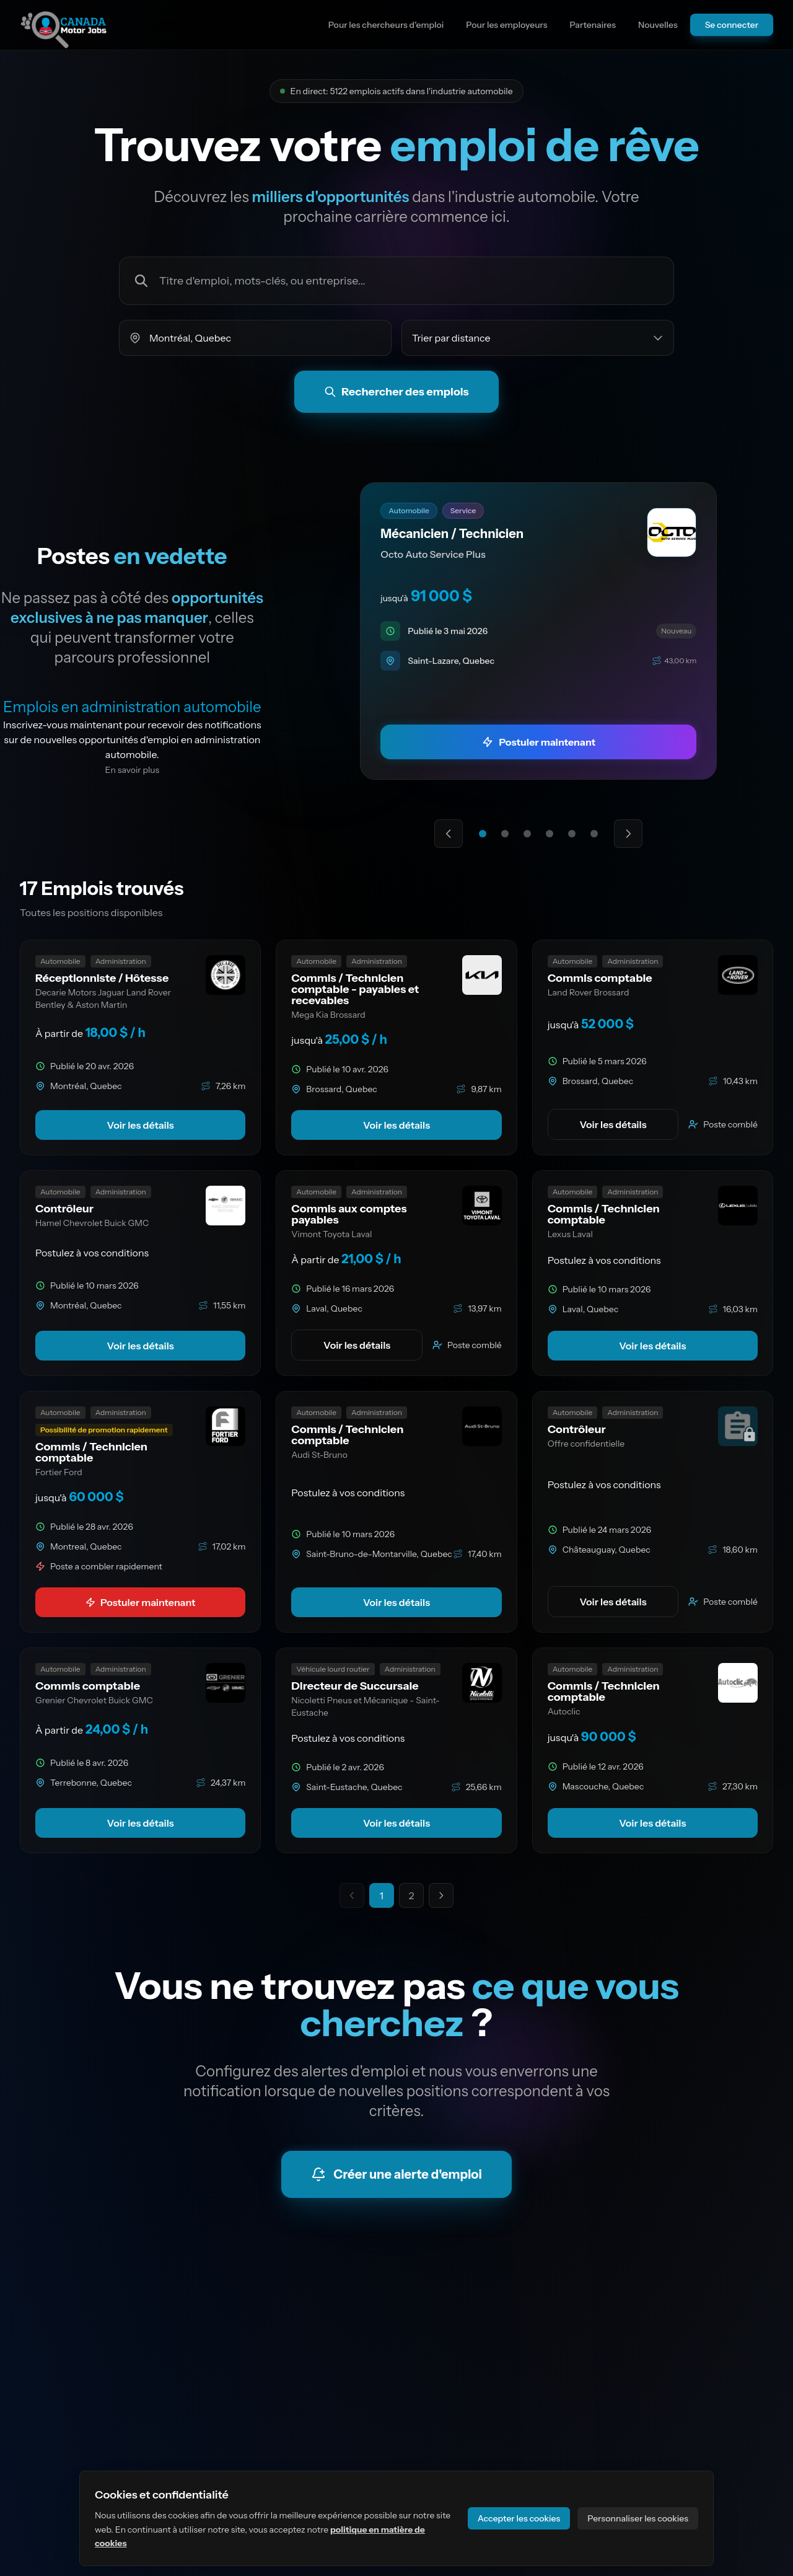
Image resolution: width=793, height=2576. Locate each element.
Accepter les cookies (519, 2518)
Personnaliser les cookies (637, 2518)
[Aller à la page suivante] (441, 1895)
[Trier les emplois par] (537, 338)
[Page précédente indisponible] (352, 1895)
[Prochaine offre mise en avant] (628, 833)
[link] (538, 631)
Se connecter (731, 24)
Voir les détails (140, 1125)
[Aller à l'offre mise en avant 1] (483, 834)
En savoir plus (132, 769)
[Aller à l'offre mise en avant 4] (549, 834)
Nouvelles (658, 24)
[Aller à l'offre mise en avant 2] (505, 834)
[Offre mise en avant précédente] (448, 833)
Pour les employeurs (506, 24)
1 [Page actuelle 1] (381, 1895)
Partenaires (592, 24)
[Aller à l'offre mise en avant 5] (572, 834)
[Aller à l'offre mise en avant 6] (594, 834)
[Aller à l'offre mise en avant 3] (527, 834)
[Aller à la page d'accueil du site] (64, 25)
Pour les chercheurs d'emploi (386, 24)
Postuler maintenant (140, 1602)
